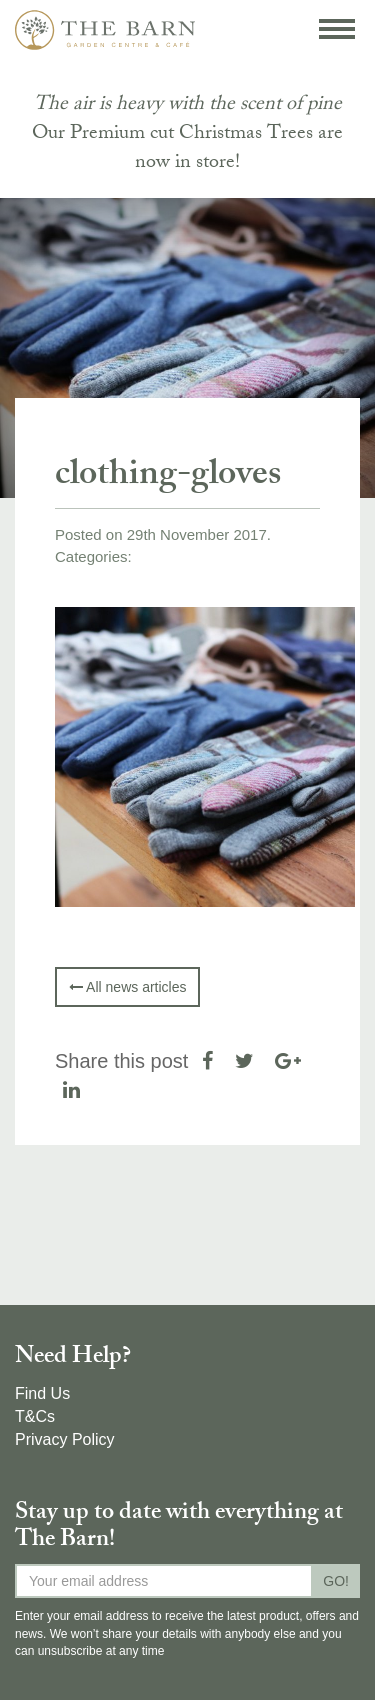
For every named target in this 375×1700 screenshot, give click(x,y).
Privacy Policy (65, 1439)
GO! (336, 1581)
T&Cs (35, 1416)
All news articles (127, 987)
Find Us (42, 1393)
